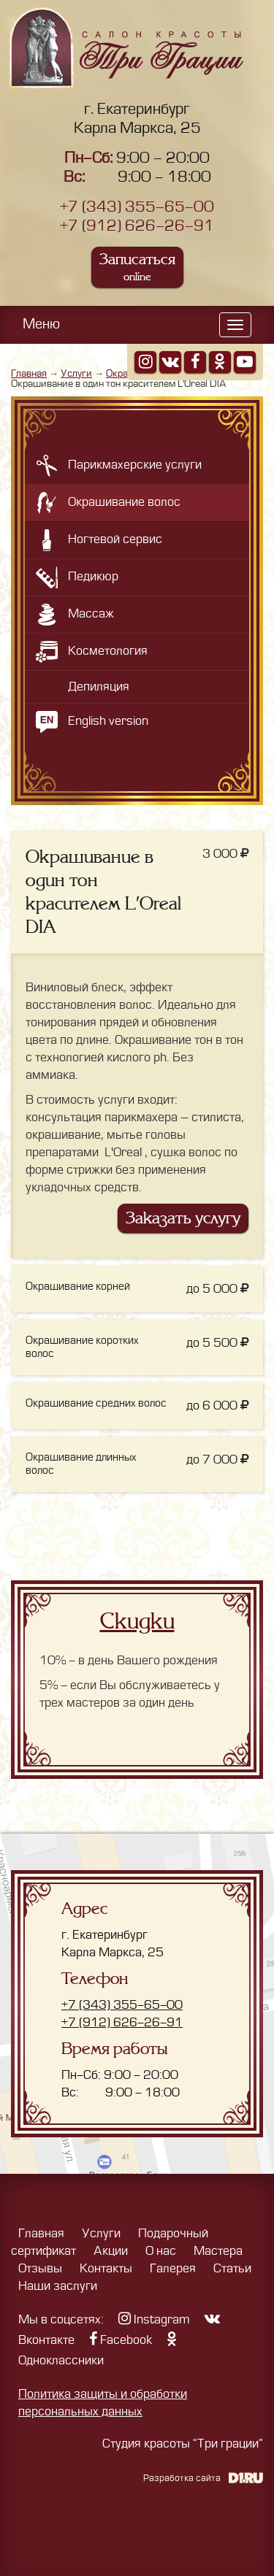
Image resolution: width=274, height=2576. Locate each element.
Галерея (173, 2268)
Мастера (218, 2251)
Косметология (108, 651)
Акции (111, 2251)
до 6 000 (217, 1405)
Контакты (106, 2268)
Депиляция (98, 686)
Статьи (232, 2268)
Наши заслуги (57, 2286)
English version (108, 721)
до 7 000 (217, 1459)
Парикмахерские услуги (135, 465)
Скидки (137, 1621)
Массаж (91, 613)
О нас (160, 2251)
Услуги (76, 373)
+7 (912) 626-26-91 (137, 226)
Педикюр (93, 576)
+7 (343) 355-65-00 (137, 207)
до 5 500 (217, 1343)
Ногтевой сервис (115, 539)
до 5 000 (217, 1289)
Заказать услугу (183, 1218)
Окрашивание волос (124, 502)
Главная (29, 373)
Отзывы (40, 2268)
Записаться (137, 266)
